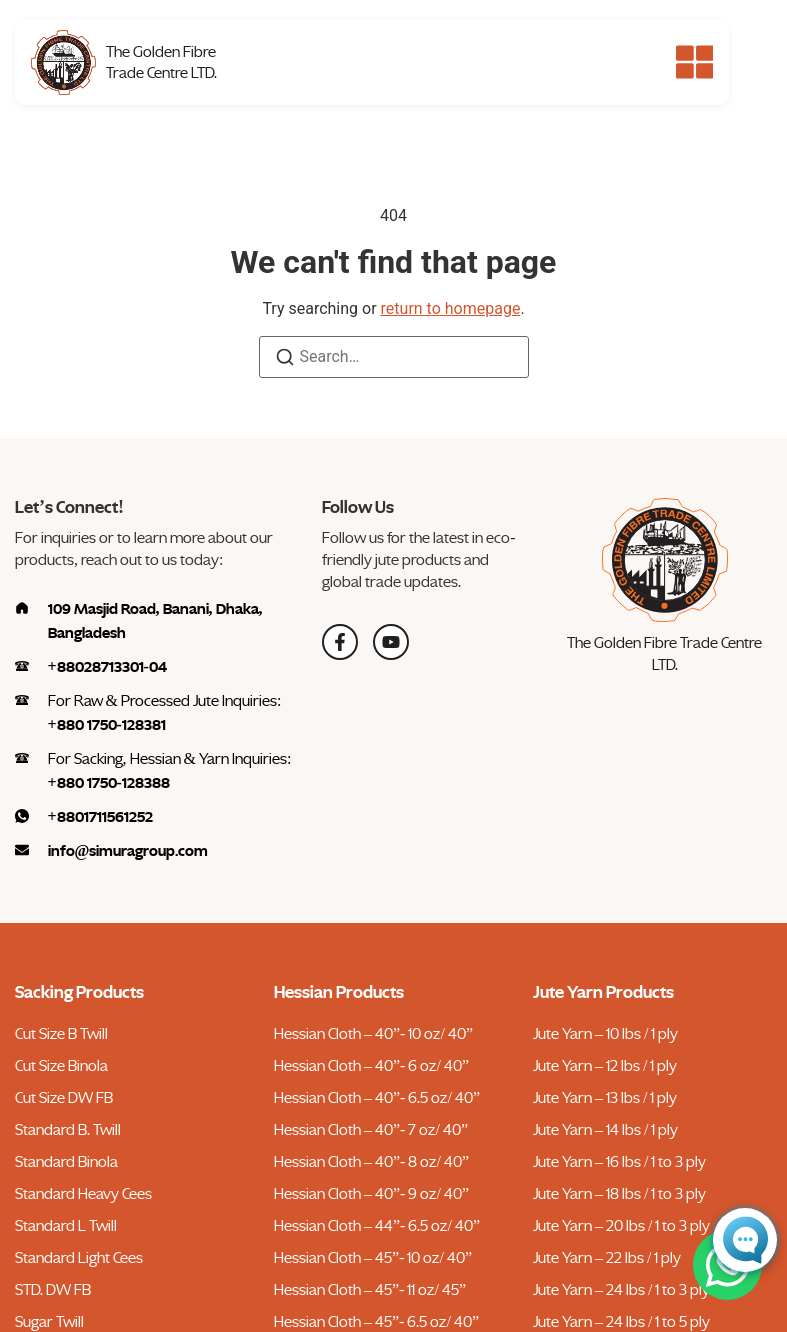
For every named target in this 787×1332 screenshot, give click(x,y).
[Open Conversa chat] (745, 1240)
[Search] (285, 360)
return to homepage (451, 308)
